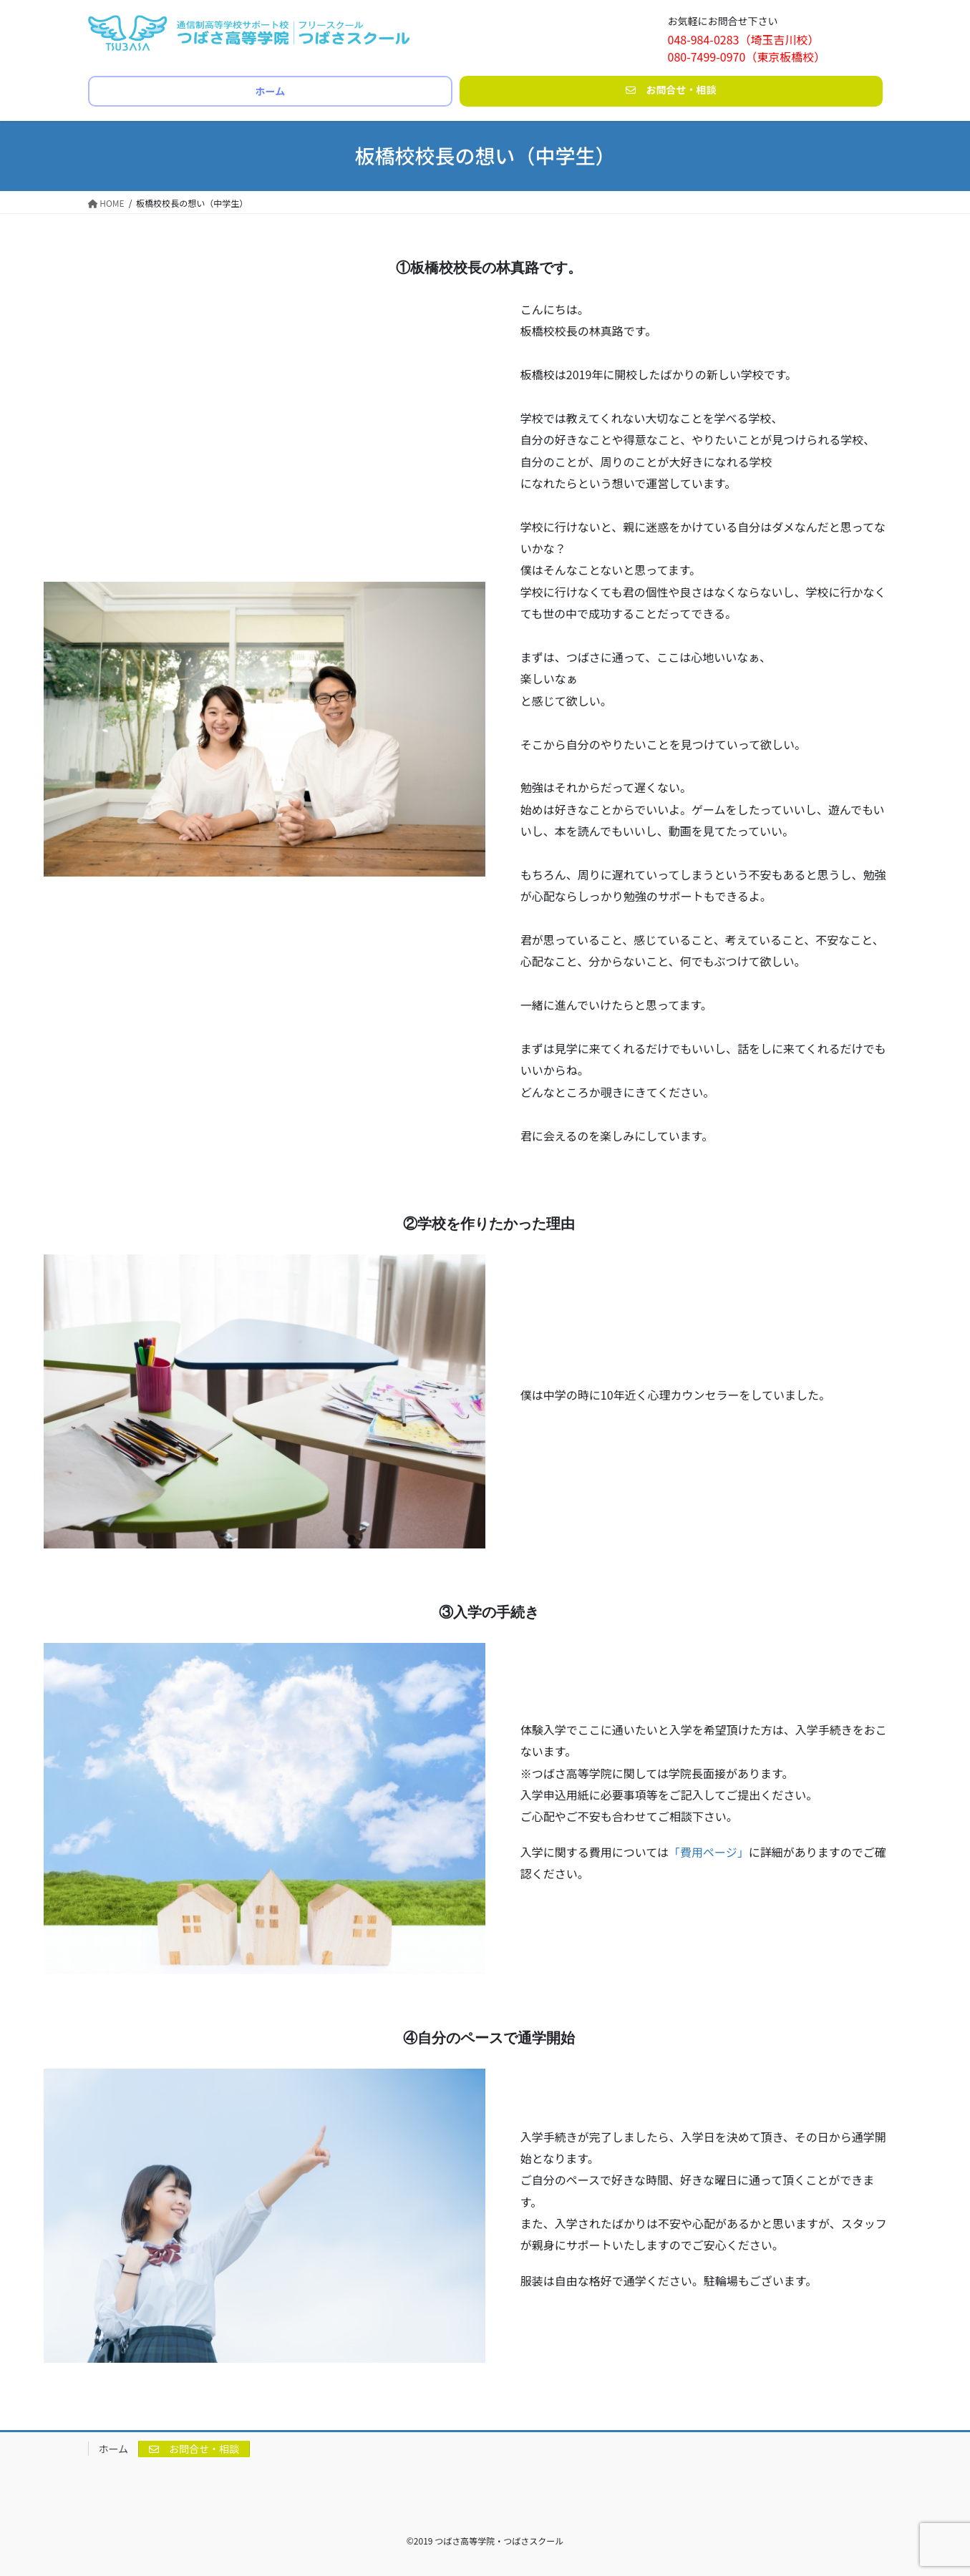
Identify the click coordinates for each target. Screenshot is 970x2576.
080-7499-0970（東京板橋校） (747, 56)
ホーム (114, 2448)
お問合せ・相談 (194, 2448)
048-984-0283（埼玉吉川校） (744, 39)
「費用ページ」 (709, 1851)
